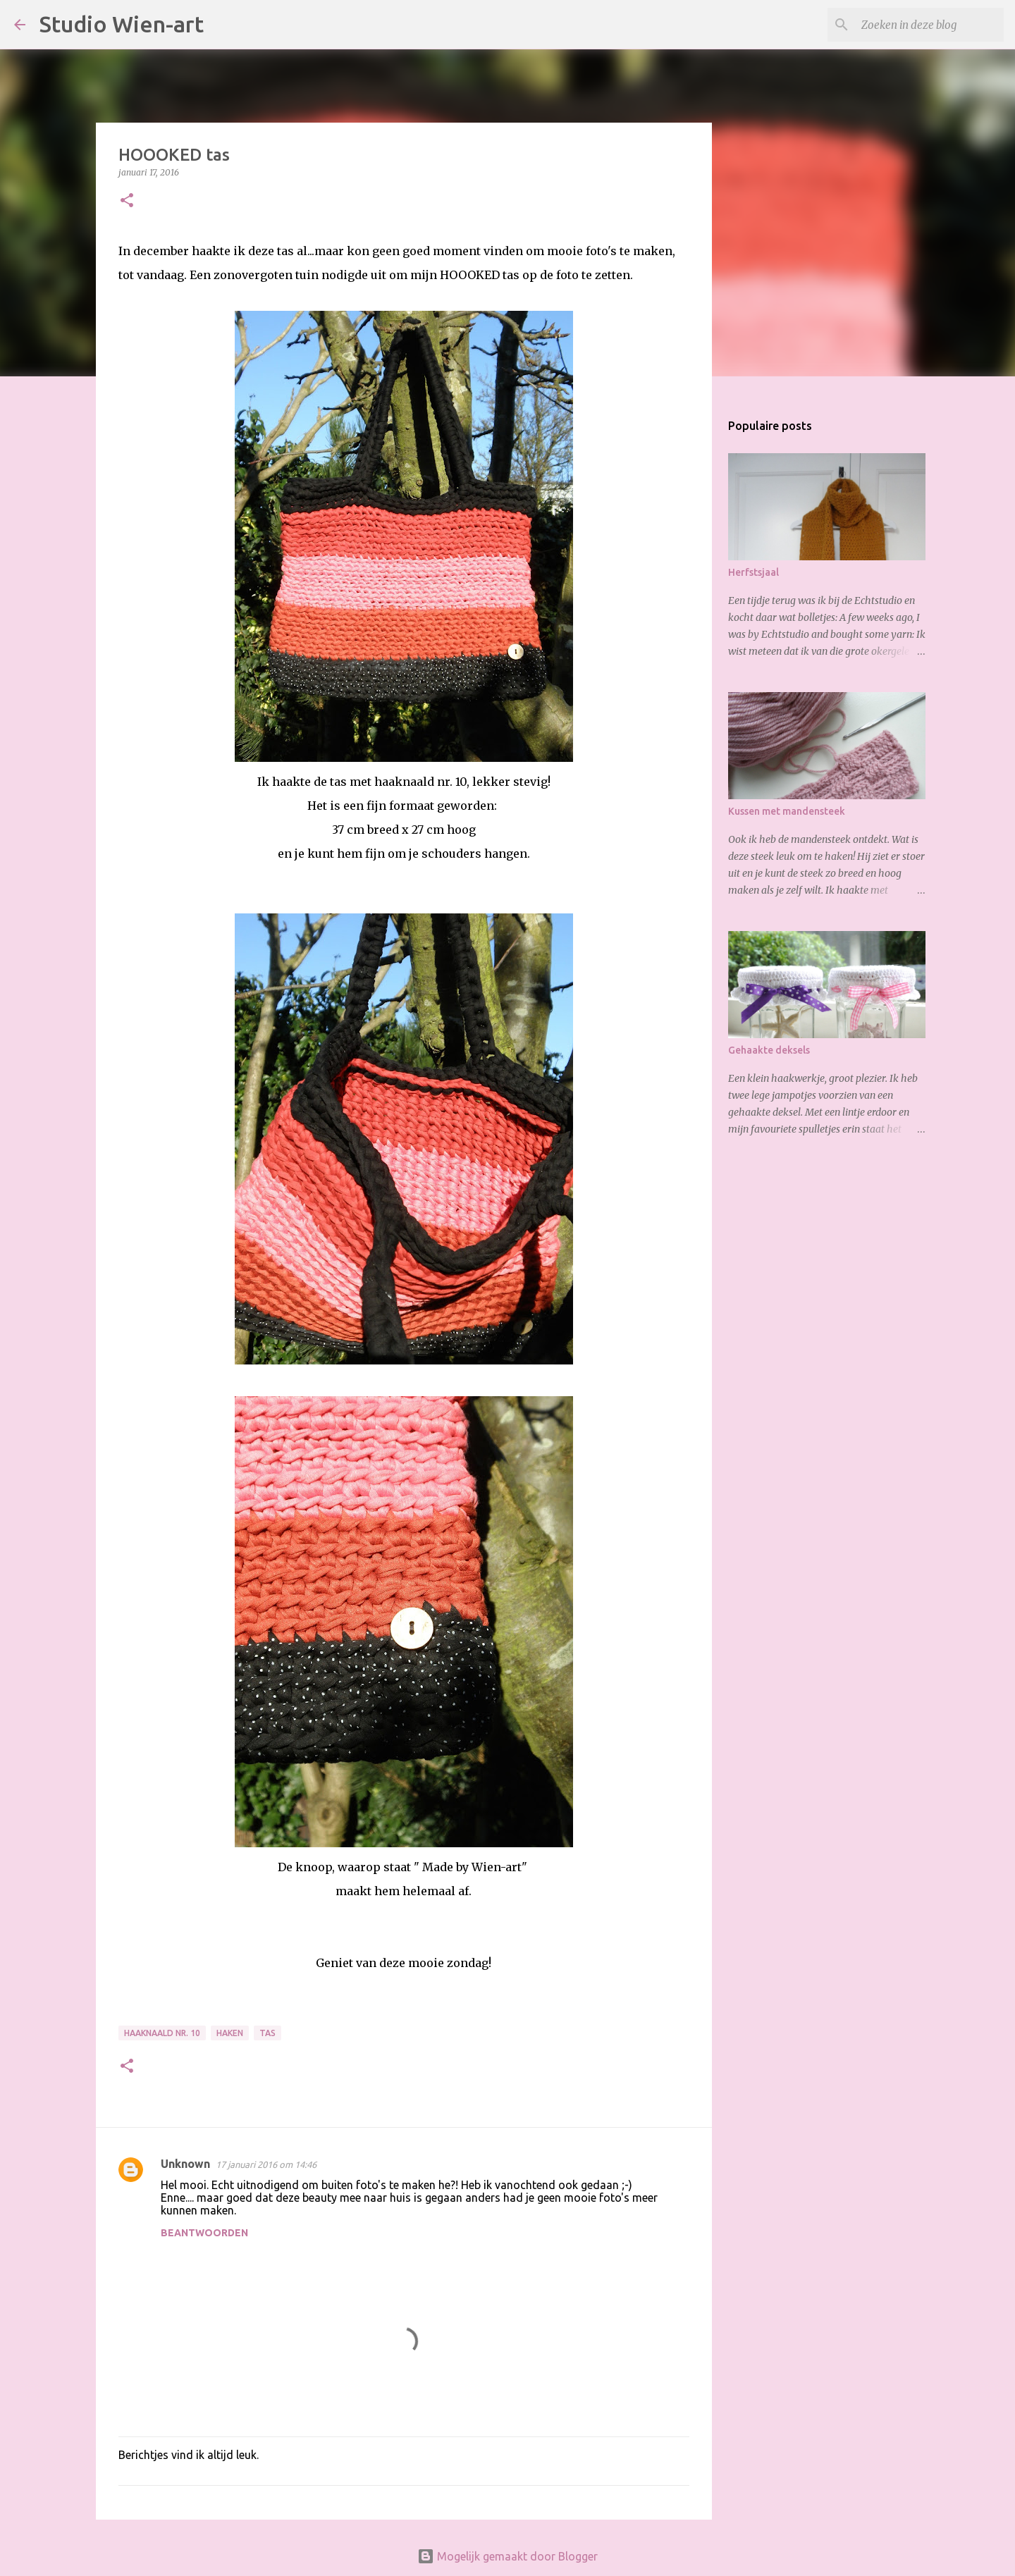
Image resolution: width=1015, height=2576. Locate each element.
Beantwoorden (204, 2232)
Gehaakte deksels (769, 1050)
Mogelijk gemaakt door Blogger (507, 2556)
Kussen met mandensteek (786, 811)
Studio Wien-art (121, 24)
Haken (229, 2033)
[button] (126, 201)
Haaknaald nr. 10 (162, 2033)
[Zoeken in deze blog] (930, 25)
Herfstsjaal (753, 572)
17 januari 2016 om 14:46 (266, 2164)
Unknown (185, 2163)
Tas (267, 2033)
